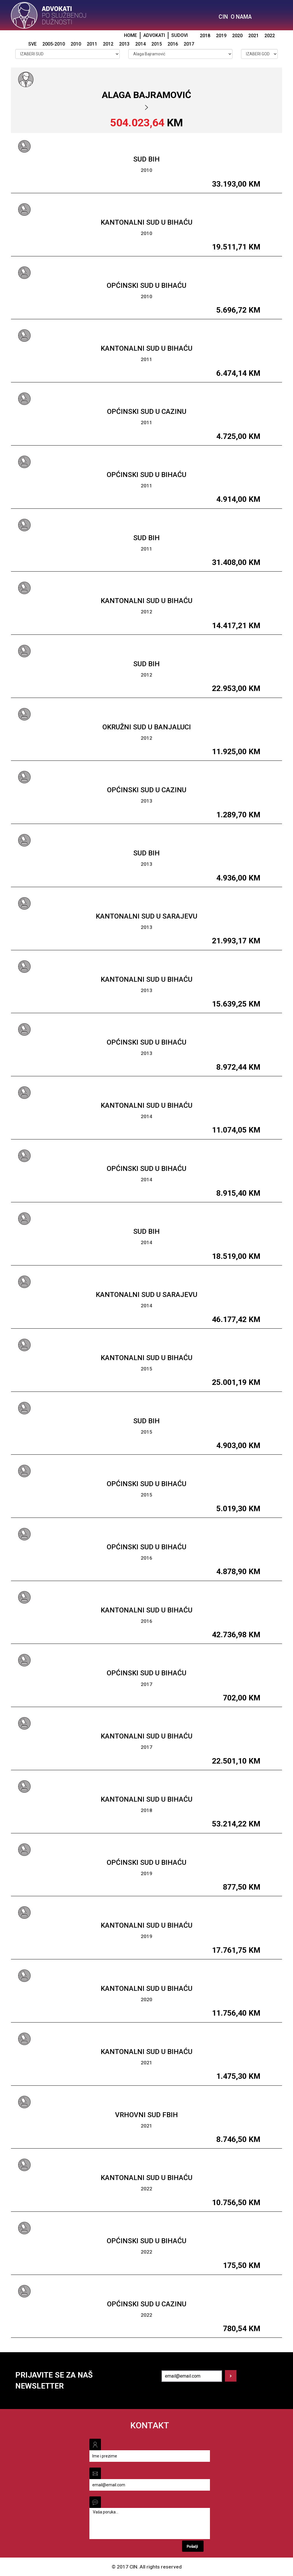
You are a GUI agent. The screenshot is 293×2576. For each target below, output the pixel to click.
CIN (223, 17)
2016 (173, 44)
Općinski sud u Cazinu (146, 412)
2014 (140, 44)
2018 (205, 35)
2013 (124, 44)
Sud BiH (146, 159)
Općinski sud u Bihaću (146, 285)
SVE (32, 44)
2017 (189, 44)
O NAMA (241, 17)
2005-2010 (53, 44)
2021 (253, 35)
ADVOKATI (154, 35)
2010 (76, 44)
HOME (130, 35)
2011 (92, 44)
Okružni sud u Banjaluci (146, 727)
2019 (221, 35)
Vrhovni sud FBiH (146, 2115)
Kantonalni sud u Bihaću (146, 222)
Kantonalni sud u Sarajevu (146, 916)
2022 (269, 35)
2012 (108, 44)
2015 (156, 44)
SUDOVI (179, 35)
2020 (237, 35)
